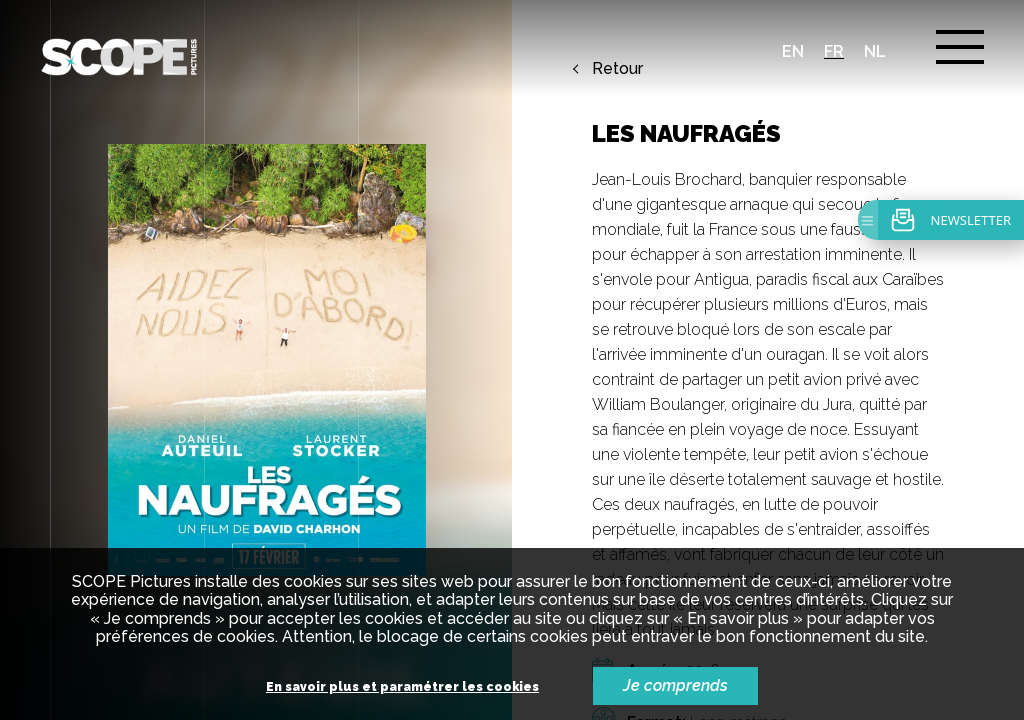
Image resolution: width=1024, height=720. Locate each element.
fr (834, 51)
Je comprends (675, 685)
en (793, 51)
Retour (617, 69)
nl (875, 51)
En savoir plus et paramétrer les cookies (402, 687)
